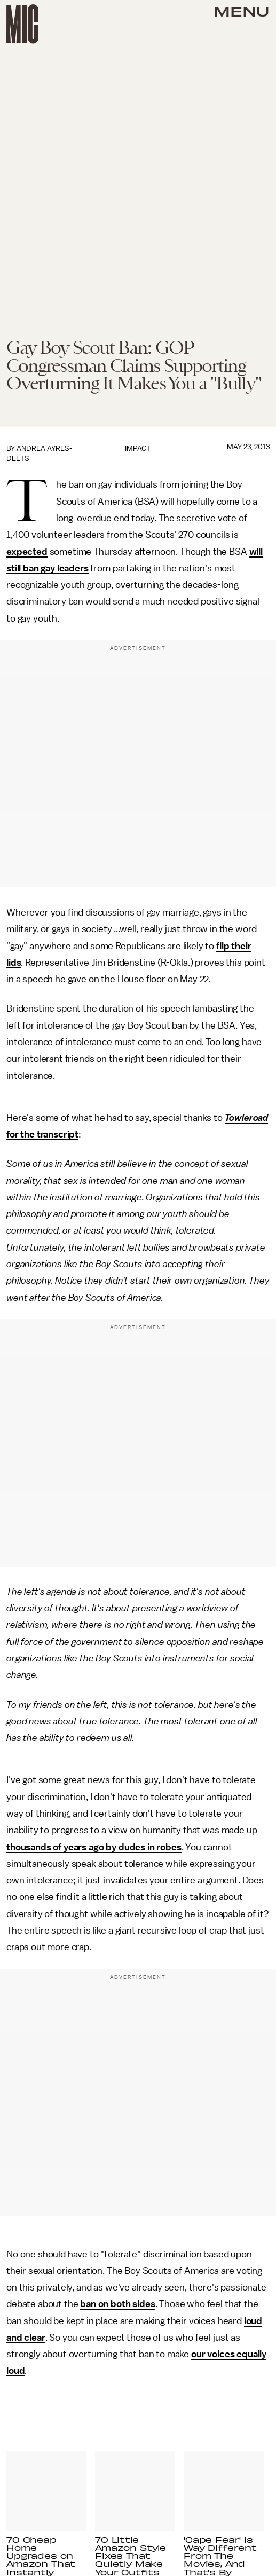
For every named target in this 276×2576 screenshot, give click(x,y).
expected (27, 551)
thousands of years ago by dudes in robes (94, 1847)
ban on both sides (117, 2304)
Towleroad (247, 1118)
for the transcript (42, 1134)
